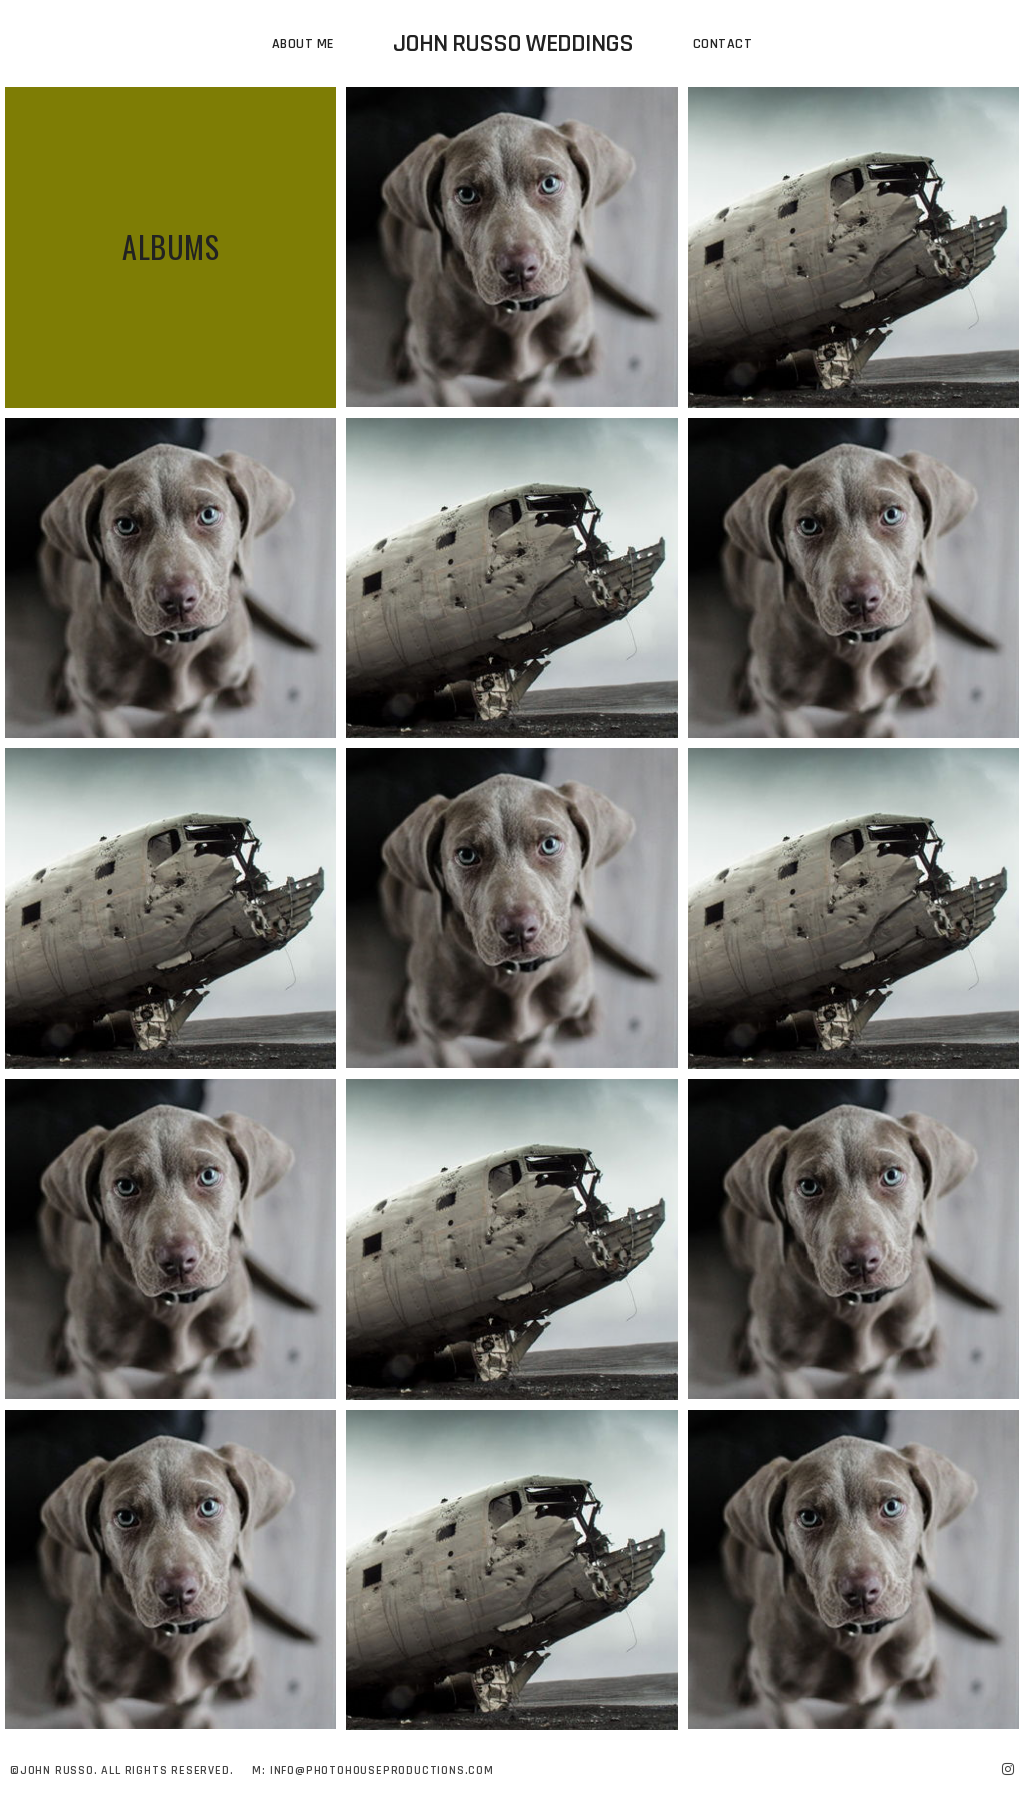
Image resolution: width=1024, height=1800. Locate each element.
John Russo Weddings (513, 43)
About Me (303, 44)
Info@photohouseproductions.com (382, 1770)
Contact (723, 44)
